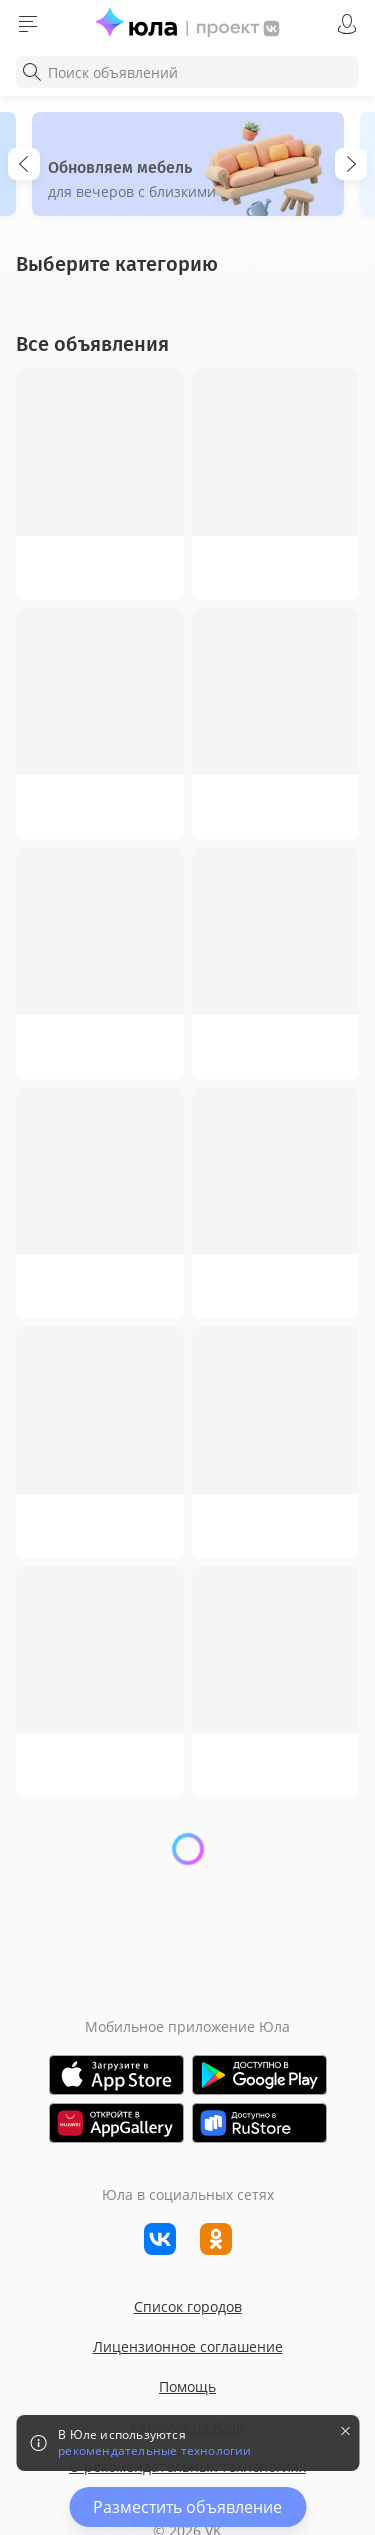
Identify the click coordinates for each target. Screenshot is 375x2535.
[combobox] (187, 72)
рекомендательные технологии (154, 2451)
